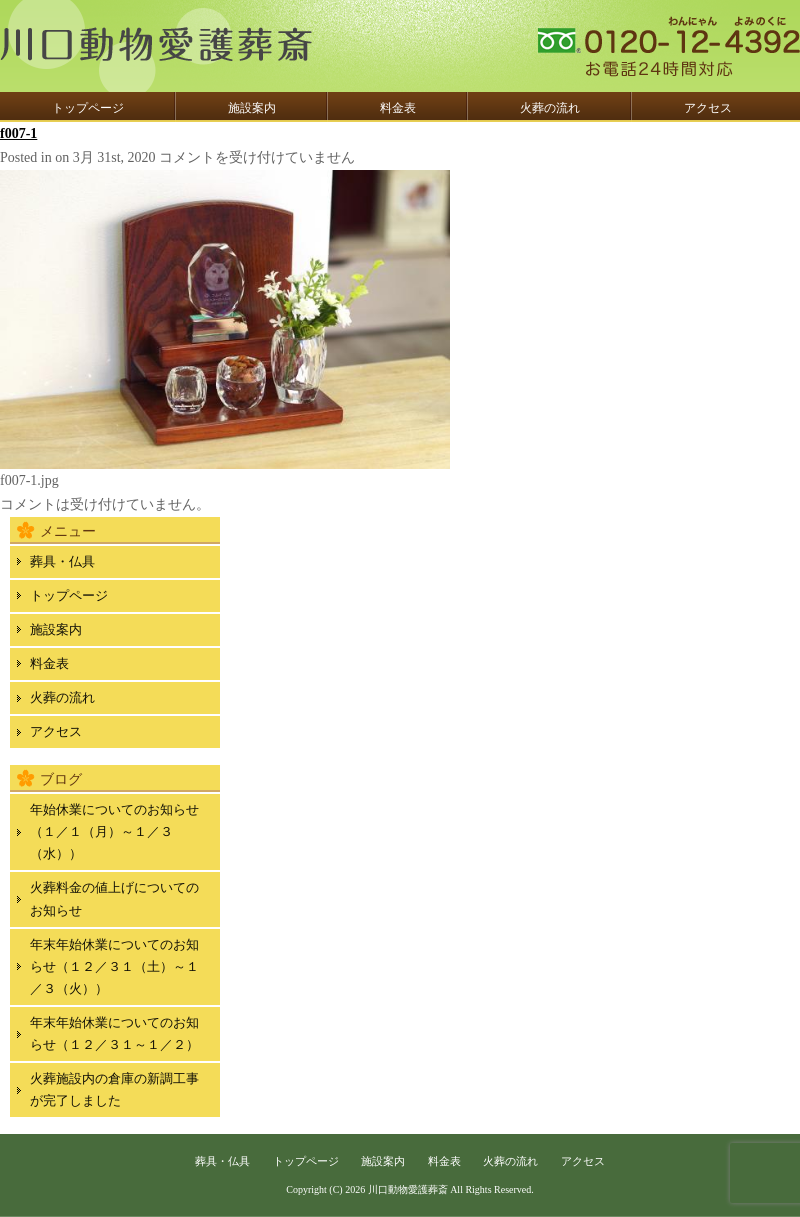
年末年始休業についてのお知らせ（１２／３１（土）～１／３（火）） (114, 966)
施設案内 (252, 108)
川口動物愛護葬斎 (408, 1189)
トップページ (88, 108)
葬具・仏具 (62, 561)
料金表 (398, 108)
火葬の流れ (550, 108)
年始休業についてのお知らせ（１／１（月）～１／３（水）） (114, 831)
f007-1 (18, 133)
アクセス (708, 108)
